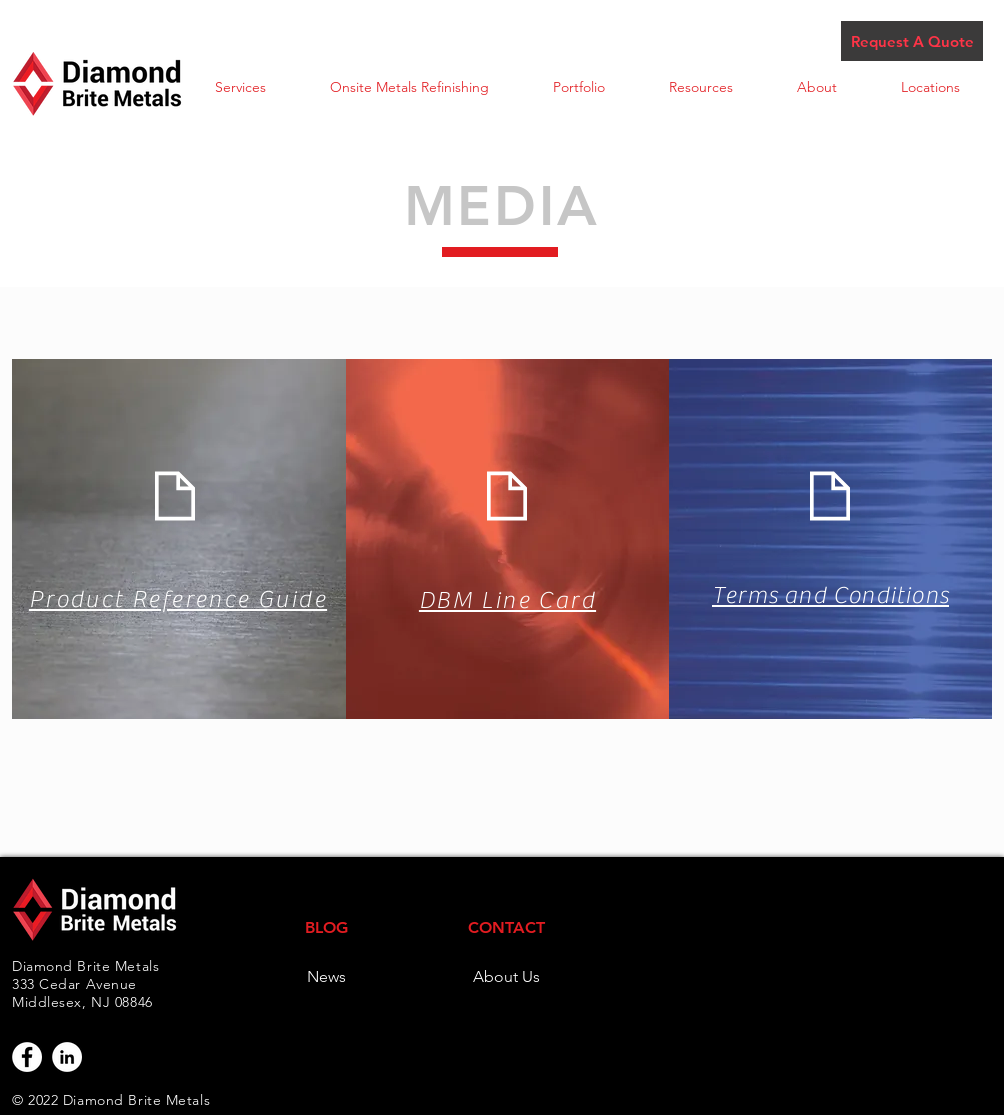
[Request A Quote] (912, 41)
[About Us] (506, 977)
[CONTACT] (506, 928)
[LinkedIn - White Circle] (67, 1057)
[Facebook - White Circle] (27, 1057)
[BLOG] (326, 928)
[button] (240, 87)
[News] (326, 977)
